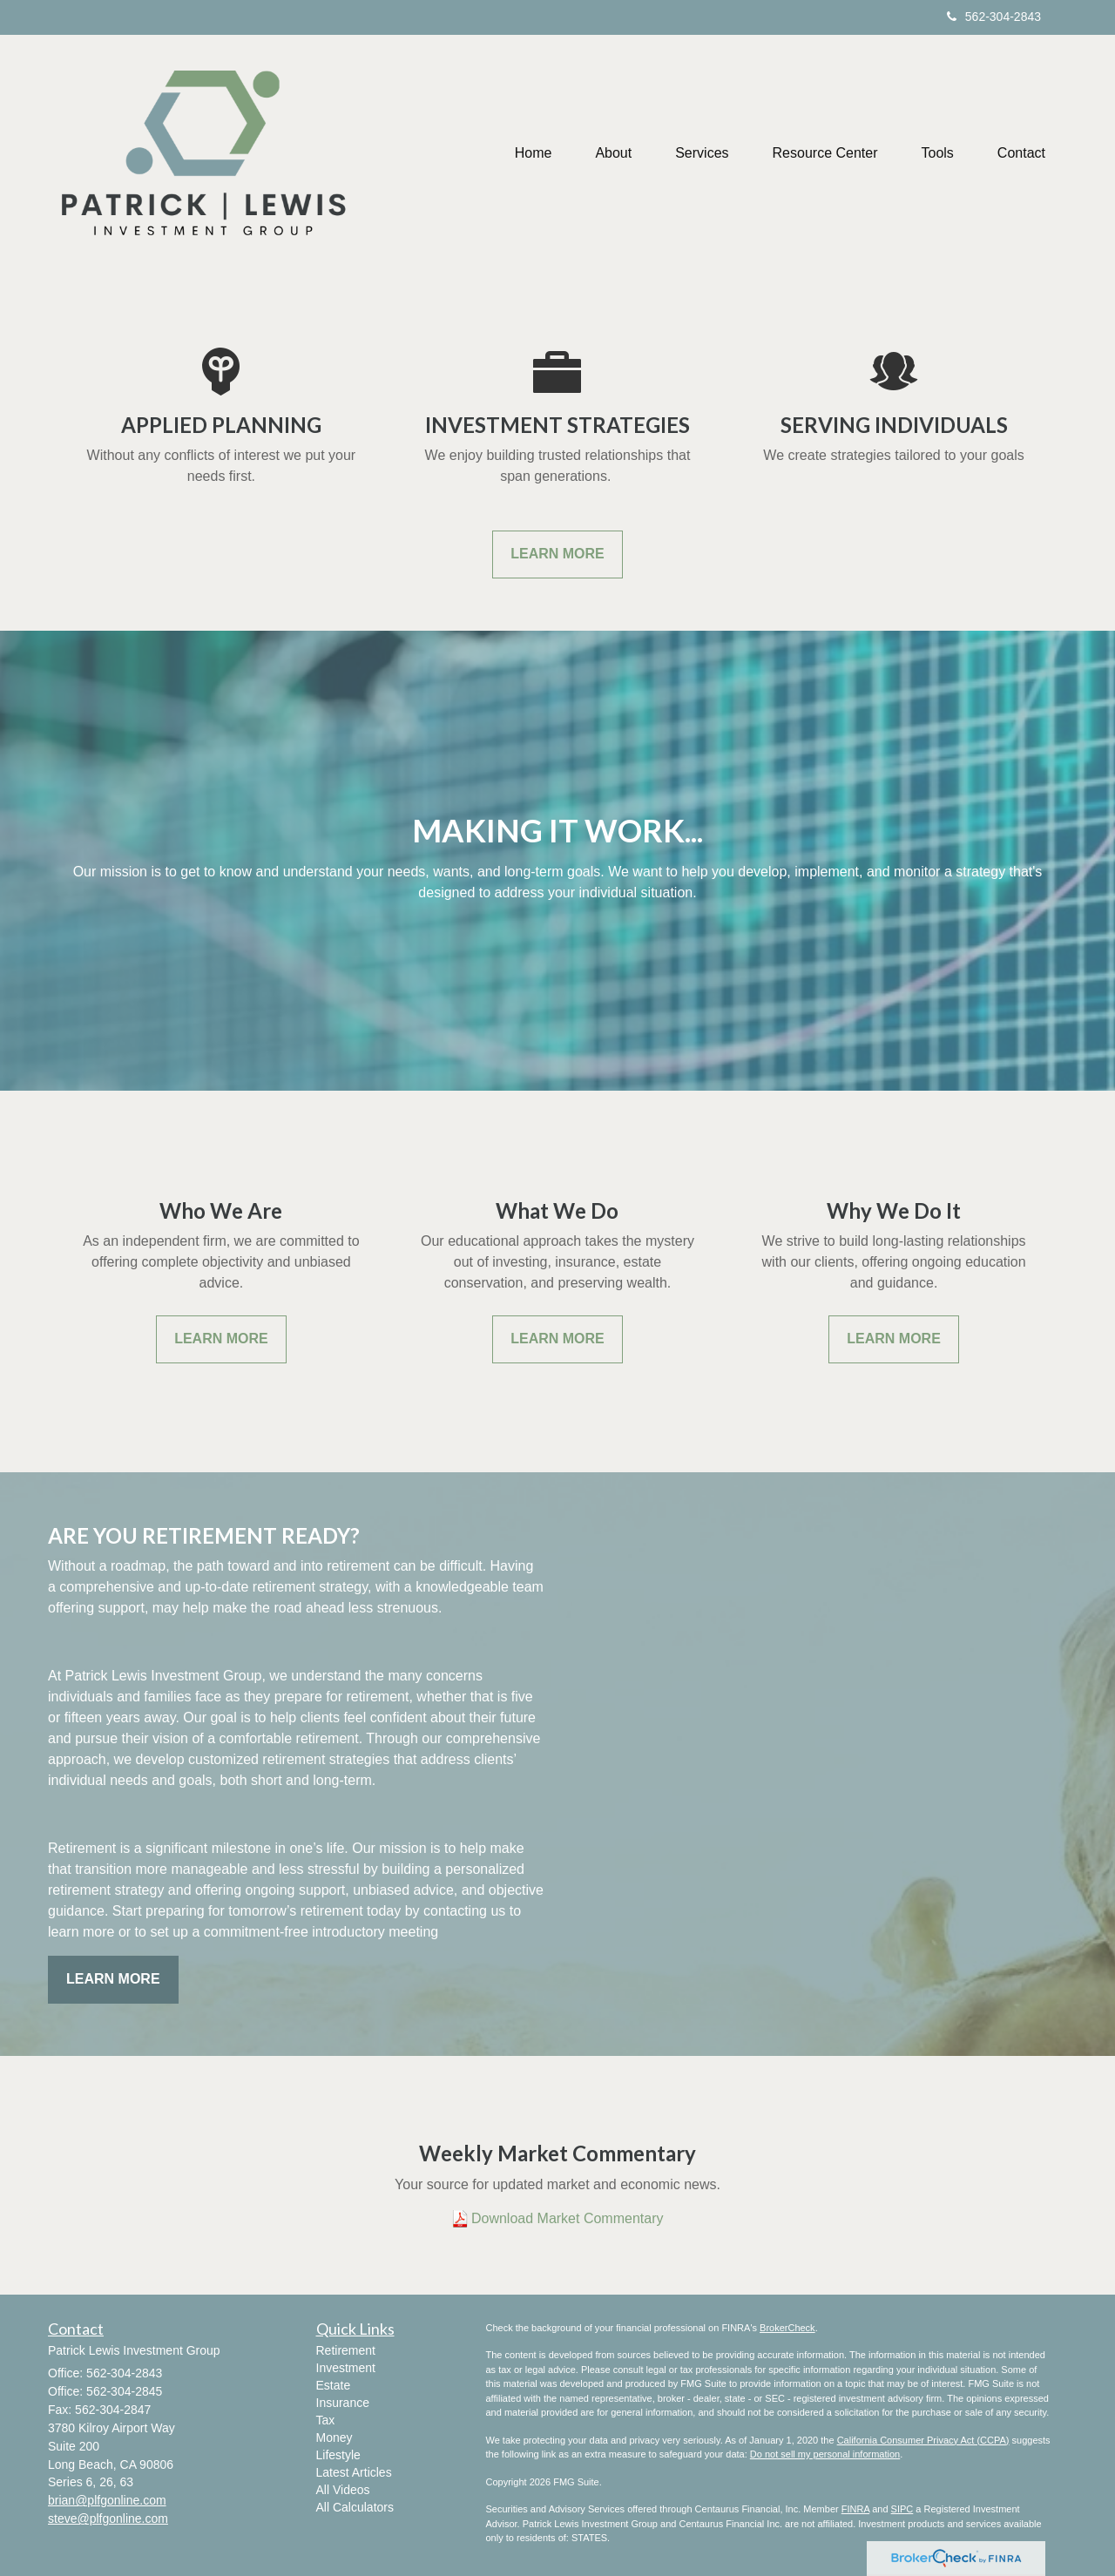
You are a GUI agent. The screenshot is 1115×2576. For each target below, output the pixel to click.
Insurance (342, 2403)
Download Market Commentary (567, 2218)
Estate (333, 2385)
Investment (345, 2368)
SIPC (902, 2509)
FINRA (855, 2509)
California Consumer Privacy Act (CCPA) (923, 2440)
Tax (325, 2420)
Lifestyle (338, 2455)
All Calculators (355, 2507)
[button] (613, 153)
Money (334, 2437)
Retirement (345, 2350)
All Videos (343, 2490)
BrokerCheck (787, 2327)
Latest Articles (354, 2472)
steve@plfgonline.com (108, 2518)
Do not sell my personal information (825, 2454)
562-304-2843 (994, 17)
